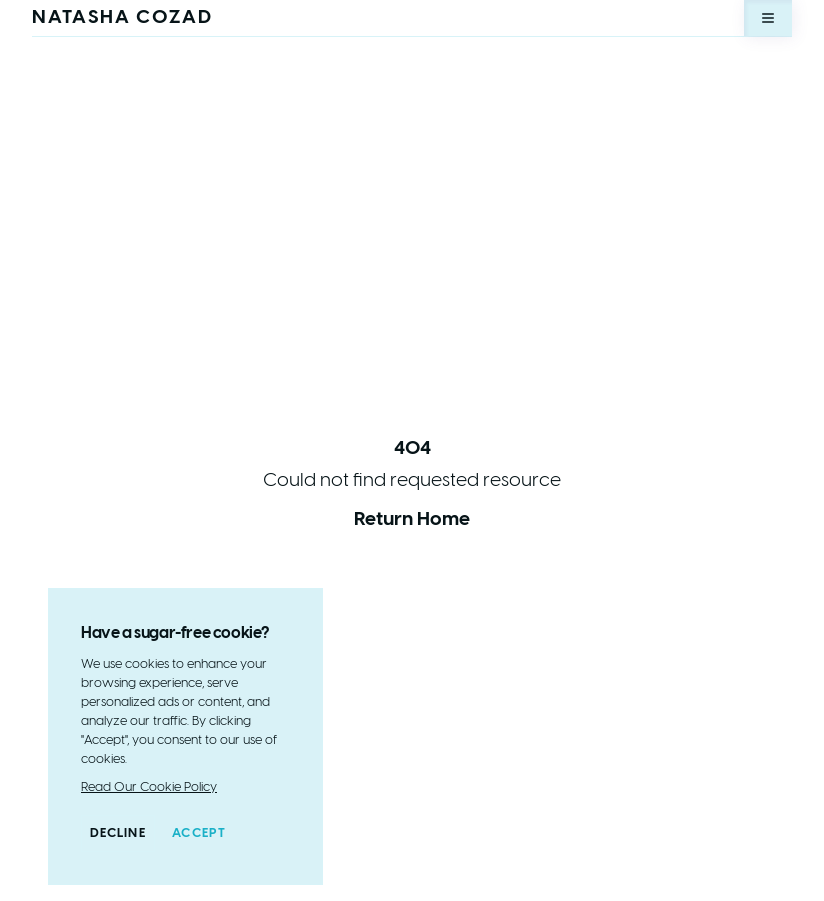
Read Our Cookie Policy (149, 787)
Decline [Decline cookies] (118, 833)
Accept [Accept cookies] (199, 833)
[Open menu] (768, 18)
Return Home (412, 520)
